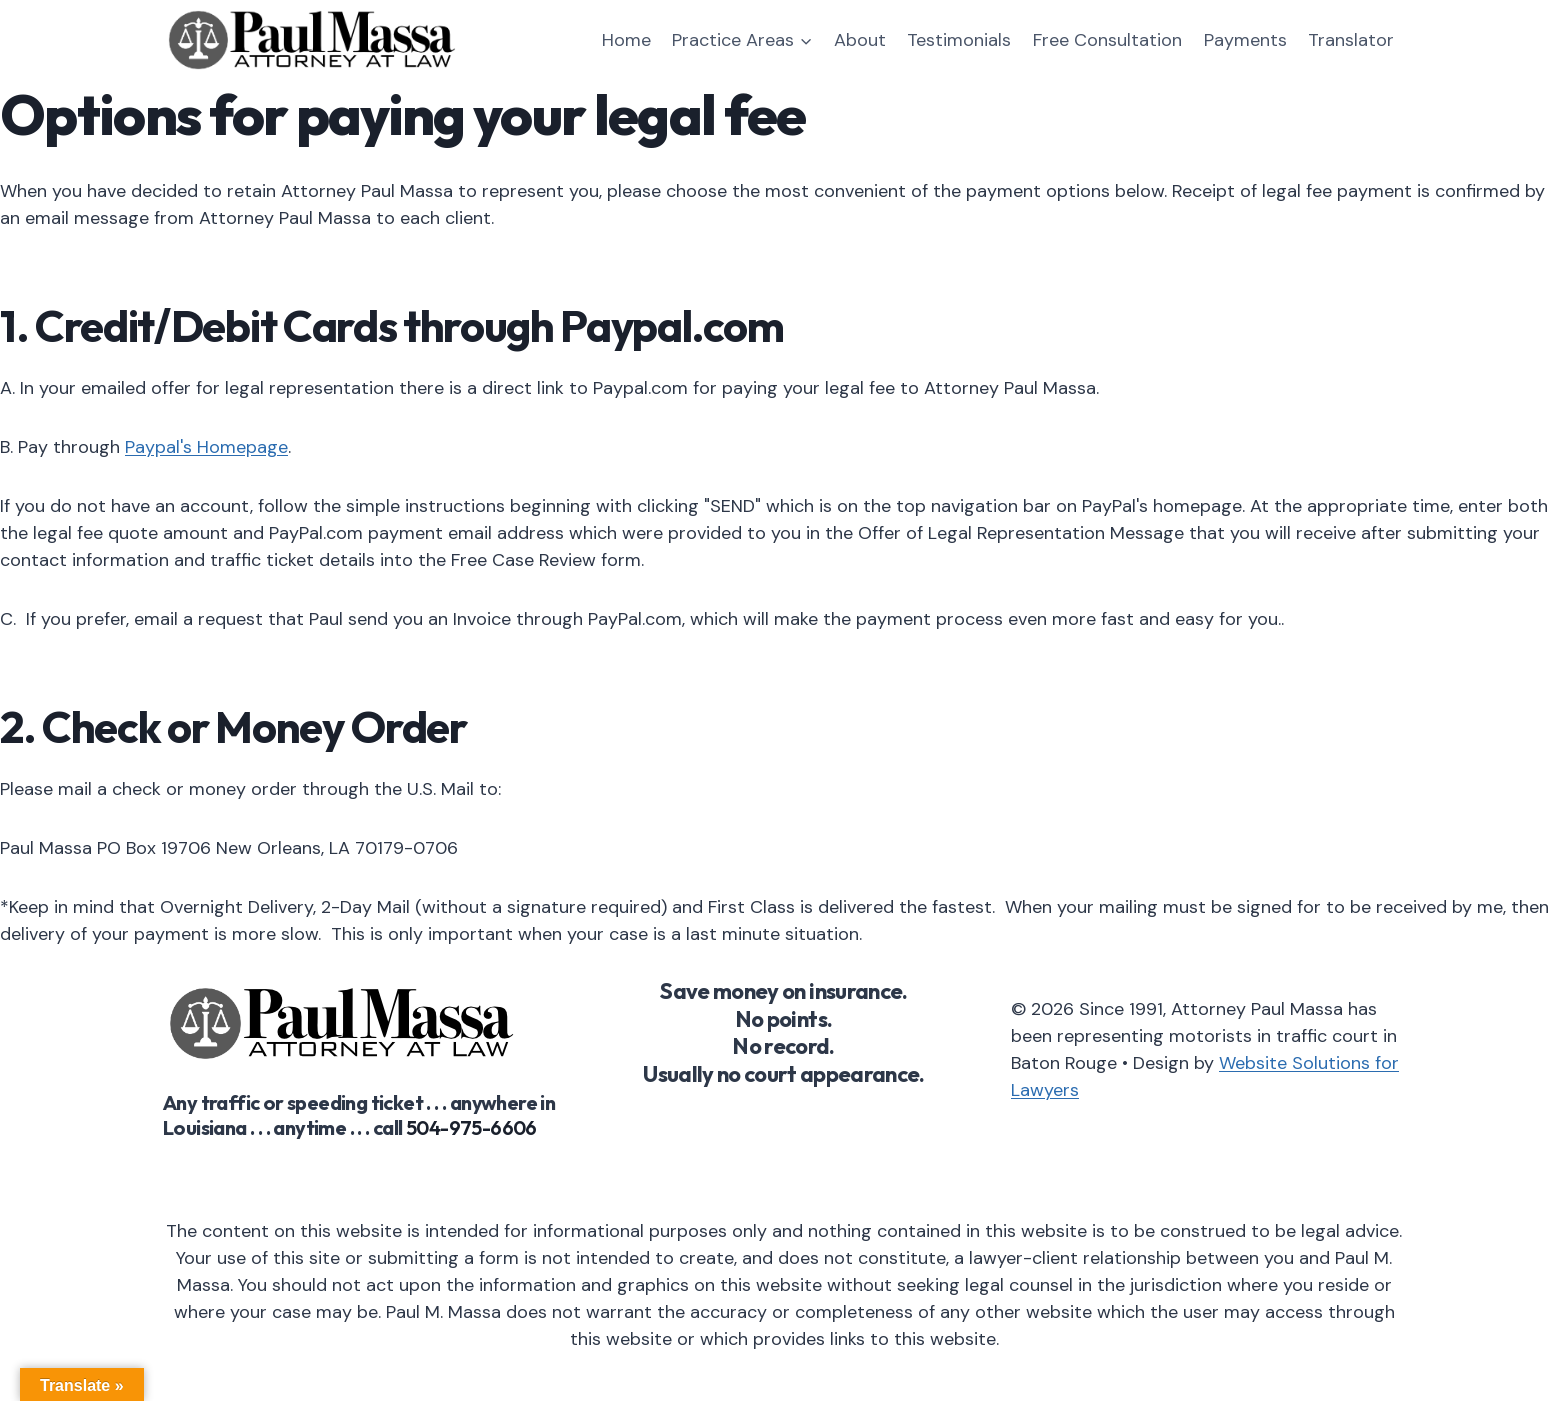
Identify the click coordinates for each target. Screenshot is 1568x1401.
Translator (1351, 40)
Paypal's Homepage (206, 447)
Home (626, 40)
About (860, 40)
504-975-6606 (471, 1127)
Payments (1245, 40)
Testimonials (959, 40)
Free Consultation (1107, 40)
